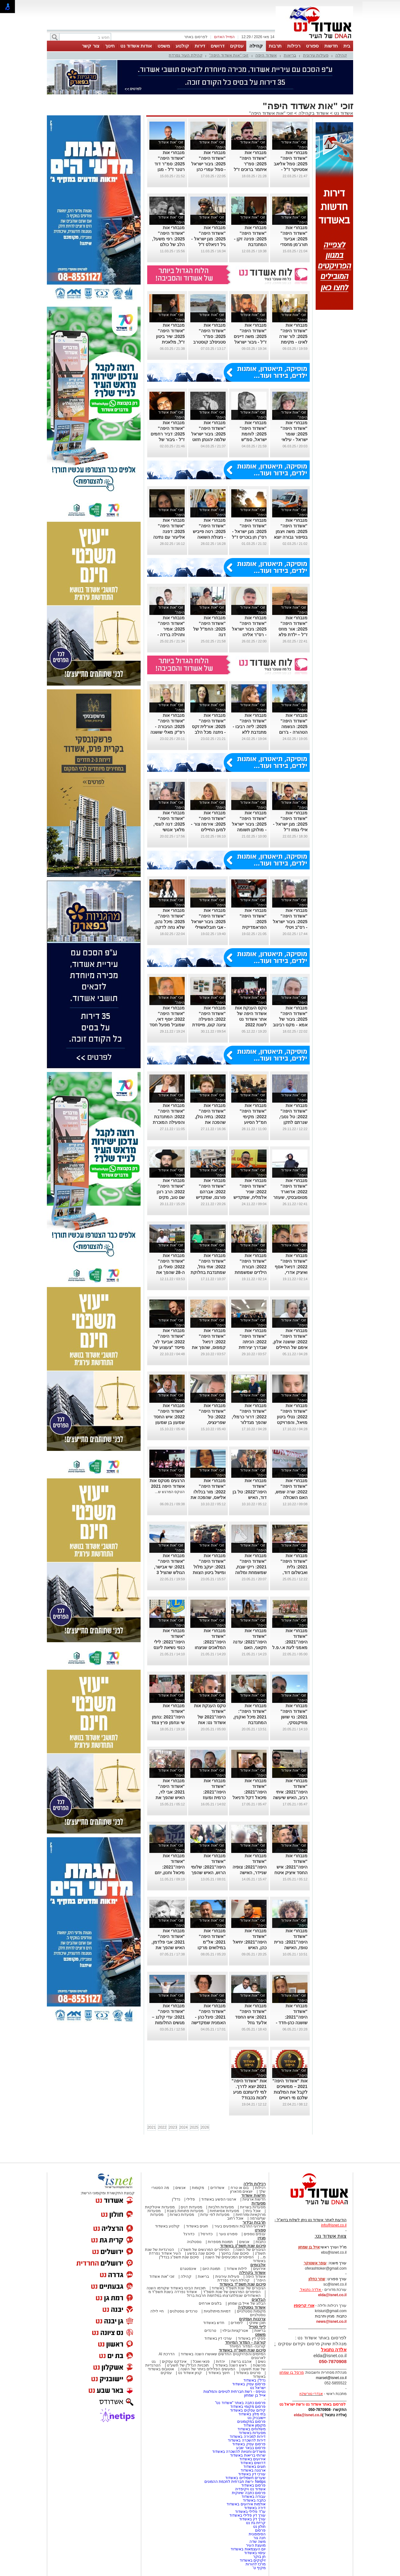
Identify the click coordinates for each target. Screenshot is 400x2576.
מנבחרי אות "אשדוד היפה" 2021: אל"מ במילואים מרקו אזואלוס (212, 1942)
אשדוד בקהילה (313, 113)
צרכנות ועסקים (252, 2319)
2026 (205, 2127)
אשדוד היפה (266, 55)
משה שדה (257, 2541)
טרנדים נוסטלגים (183, 2311)
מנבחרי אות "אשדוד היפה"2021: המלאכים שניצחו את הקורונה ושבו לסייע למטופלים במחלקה (210, 1647)
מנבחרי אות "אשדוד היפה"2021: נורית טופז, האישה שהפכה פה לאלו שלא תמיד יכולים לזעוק (290, 1947)
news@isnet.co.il (331, 2321)
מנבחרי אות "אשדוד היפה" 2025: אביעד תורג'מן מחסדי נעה (294, 239)
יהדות (220, 2361)
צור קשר (90, 45)
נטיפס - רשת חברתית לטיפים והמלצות (234, 2391)
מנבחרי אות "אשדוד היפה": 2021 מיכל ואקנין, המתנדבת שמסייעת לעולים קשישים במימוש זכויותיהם (250, 1722)
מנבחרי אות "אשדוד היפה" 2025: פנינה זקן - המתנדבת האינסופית (250, 239)
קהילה (256, 45)
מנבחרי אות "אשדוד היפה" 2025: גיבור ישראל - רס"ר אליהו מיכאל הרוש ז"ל (249, 629)
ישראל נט (258, 2388)
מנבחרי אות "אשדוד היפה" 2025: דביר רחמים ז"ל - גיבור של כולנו (168, 434)
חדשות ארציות (254, 2199)
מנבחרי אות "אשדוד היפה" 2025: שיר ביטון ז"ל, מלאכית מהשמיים (170, 336)
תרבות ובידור (254, 2222)
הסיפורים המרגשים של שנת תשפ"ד (231, 2292)
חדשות (331, 45)
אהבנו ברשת (241, 2361)
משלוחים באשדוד (252, 2429)
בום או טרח (240, 2188)
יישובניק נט (256, 2418)
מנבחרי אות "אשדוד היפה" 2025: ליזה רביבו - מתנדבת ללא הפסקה (250, 726)
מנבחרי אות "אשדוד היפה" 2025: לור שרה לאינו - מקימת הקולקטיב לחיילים (291, 336)
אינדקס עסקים (174, 2361)
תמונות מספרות (220, 2242)
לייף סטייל (257, 2326)
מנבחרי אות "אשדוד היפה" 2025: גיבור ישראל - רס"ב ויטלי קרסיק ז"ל (290, 921)
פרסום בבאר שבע (251, 2448)
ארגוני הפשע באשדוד (218, 2199)
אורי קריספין (304, 2305)
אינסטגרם (188, 2269)
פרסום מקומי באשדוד (248, 2406)
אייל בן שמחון (255, 2395)
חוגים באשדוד (197, 2226)
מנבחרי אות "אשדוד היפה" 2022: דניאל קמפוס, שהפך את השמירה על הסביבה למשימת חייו (209, 1347)
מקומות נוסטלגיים (251, 2311)
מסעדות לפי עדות (214, 2214)
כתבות (261, 2242)
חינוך (110, 45)
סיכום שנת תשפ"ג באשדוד (243, 2245)
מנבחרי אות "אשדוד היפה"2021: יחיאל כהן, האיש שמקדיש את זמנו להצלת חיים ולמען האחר (249, 1947)
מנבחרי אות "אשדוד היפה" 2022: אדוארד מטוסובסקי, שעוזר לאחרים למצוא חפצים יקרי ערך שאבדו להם (290, 1197)
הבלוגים (259, 2299)
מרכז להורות (256, 2564)
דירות (200, 45)
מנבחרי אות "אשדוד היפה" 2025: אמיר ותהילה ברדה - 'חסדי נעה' (171, 629)
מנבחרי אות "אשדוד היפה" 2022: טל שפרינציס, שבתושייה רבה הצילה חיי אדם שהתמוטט (212, 1422)
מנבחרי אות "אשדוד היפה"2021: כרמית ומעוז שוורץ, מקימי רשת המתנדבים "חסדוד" (209, 1797)
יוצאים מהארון (241, 2191)
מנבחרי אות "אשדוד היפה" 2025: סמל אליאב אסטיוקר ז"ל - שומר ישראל (291, 164)
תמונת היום (211, 2269)
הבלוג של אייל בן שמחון (247, 2303)
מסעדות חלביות (221, 2207)
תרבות (275, 45)
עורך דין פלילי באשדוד (247, 2515)
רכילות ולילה (254, 2183)
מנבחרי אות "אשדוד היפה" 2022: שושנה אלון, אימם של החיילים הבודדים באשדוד (290, 1342)
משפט (164, 45)
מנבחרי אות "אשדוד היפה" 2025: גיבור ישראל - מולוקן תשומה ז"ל (249, 824)
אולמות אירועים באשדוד (246, 2504)
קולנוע (182, 45)
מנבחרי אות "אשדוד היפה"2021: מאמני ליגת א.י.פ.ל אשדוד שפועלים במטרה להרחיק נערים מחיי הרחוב (289, 1647)
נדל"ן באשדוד (254, 2380)
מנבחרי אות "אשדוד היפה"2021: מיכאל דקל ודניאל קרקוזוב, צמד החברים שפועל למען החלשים (249, 1797)
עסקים (236, 45)
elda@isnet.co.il (332, 2295)
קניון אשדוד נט (189, 2373)
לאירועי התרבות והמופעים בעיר (240, 2226)
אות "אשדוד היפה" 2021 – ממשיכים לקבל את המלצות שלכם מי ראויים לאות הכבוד (290, 2092)
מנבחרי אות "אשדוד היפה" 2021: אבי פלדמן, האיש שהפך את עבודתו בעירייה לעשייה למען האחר (168, 1947)
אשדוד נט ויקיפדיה (250, 2489)
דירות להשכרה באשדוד (247, 2440)
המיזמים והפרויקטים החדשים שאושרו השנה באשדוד (223, 2354)
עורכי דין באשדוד (218, 2338)
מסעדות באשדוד (252, 2433)
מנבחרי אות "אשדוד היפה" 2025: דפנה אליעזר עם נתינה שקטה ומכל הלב (169, 531)
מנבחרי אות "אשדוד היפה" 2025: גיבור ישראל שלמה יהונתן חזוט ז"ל (208, 434)
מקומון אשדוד (254, 2425)
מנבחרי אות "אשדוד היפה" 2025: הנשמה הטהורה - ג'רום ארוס (293, 726)
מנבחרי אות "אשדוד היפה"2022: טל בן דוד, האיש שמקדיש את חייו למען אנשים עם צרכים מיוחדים (249, 1497)
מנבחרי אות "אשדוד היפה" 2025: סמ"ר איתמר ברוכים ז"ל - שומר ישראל (250, 164)
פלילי (190, 2199)
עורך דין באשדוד (252, 2519)
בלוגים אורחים (210, 2303)
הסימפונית (257, 2534)
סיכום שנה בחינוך (235, 2253)
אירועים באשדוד (252, 2459)
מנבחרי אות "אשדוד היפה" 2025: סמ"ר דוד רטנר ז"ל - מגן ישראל (169, 164)
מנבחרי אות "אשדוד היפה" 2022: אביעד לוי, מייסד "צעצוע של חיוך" (168, 1342)
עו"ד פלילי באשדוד (250, 2511)
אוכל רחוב (235, 2218)
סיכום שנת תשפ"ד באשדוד (242, 2284)
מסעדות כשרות (182, 2214)
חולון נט (259, 2526)
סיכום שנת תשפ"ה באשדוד (242, 2350)
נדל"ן (176, 2199)
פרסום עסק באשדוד (248, 2384)
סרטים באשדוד (248, 2373)
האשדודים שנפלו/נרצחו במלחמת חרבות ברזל (224, 2295)
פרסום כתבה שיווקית (248, 2493)
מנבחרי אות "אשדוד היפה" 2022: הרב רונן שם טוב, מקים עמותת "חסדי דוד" (167, 1191)
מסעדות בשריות (253, 2207)
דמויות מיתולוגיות (217, 2311)
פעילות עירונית (316, 55)
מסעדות (259, 2203)
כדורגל (188, 2234)
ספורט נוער (228, 2234)
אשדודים (217, 2188)
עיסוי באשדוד (255, 2553)
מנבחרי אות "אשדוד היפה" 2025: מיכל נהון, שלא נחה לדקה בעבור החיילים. (169, 921)
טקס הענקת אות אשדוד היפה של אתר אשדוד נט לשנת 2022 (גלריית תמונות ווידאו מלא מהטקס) (251, 1024)
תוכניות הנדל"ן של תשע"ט (188, 2365)
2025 (194, 2127)
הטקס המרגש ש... (170, 1492)
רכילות (293, 45)
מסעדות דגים (191, 2207)
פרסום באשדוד (253, 2485)
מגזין (262, 2238)
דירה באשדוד (255, 2508)
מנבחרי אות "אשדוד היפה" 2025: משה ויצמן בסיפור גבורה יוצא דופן (291, 531)
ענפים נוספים (255, 2234)
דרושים (217, 45)
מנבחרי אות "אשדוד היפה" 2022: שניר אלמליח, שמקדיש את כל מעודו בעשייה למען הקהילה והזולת (250, 1197)
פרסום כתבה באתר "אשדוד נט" (240, 2403)
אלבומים (258, 2264)
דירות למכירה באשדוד (248, 2436)
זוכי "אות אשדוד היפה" (228, 55)
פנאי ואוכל (201, 2361)
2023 (173, 2127)
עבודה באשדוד (253, 2496)
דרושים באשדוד (253, 2463)
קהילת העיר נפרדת (185, 55)
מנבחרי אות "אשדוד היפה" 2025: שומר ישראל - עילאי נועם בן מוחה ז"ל (291, 434)
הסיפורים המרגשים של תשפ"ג (204, 2249)
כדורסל (206, 2234)
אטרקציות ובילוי (235, 2330)
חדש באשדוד (213, 2323)
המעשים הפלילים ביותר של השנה (207, 2369)
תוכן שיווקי (257, 2323)
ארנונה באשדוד (253, 2470)
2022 (162, 2127)
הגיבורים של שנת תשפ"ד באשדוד (238, 2288)
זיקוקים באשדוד (253, 2560)
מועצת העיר (256, 2545)
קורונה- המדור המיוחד (247, 2346)
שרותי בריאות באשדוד (248, 2455)
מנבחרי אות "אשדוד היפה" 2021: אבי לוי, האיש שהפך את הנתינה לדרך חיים (168, 1792)
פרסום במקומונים (251, 2421)
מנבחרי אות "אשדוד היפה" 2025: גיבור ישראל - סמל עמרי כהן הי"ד (208, 164)
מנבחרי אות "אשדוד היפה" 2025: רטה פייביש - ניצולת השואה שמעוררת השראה (209, 531)
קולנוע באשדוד (167, 2226)
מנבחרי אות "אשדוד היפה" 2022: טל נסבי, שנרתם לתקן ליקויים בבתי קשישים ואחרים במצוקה (293, 1122)
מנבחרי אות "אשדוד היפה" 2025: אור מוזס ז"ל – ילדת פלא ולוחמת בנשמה (293, 629)
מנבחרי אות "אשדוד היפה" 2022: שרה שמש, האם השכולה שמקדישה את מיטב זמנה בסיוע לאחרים (291, 1497)
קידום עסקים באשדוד (248, 2410)
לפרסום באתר (195, 37)
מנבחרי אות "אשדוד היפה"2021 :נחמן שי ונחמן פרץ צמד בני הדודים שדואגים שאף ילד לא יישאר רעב (168, 1722)
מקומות (198, 2188)
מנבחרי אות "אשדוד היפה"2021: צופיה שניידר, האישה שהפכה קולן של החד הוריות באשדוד (249, 1872)
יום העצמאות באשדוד (248, 2549)
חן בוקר (259, 2556)
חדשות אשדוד (253, 2195)
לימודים (236, 2323)
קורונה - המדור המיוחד (245, 2342)
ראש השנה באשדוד (231, 2365)
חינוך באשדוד (219, 2373)
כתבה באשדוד (254, 2500)
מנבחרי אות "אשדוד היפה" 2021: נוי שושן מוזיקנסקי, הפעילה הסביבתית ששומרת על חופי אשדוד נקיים (290, 1722)
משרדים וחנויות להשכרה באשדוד (239, 2451)
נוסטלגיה (194, 2242)
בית (346, 45)
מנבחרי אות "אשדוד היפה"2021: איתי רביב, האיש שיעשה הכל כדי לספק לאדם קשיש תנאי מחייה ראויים (290, 1797)
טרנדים (210, 2330)
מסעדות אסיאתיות (224, 2211)
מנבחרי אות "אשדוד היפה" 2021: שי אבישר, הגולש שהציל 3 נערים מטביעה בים (167, 1567)
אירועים (259, 2269)
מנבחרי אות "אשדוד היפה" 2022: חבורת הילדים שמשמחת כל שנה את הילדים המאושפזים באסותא (249, 1272)
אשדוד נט (343, 113)
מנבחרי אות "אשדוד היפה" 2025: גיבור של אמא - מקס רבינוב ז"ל (290, 1019)
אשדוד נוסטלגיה (252, 2307)
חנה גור (259, 2538)
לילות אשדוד (237, 2269)
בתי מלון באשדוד (252, 2414)
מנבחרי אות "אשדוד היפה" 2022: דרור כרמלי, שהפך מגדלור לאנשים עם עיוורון (249, 1417)
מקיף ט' (259, 2568)
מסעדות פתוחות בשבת (185, 2211)
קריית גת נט (256, 2523)
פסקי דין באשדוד (252, 2338)
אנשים (180, 2188)
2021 (152, 2127)
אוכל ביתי (252, 2211)
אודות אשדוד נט (136, 45)
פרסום (260, 2530)
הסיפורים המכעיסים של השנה (229, 2257)
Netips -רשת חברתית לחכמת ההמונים (235, 2481)
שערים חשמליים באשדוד (245, 2478)
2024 (183, 2127)
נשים (262, 2361)
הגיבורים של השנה (250, 2249)
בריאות (290, 55)
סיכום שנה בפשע (201, 2253)
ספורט (312, 45)
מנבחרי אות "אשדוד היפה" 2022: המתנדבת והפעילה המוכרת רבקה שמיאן (169, 1116)
